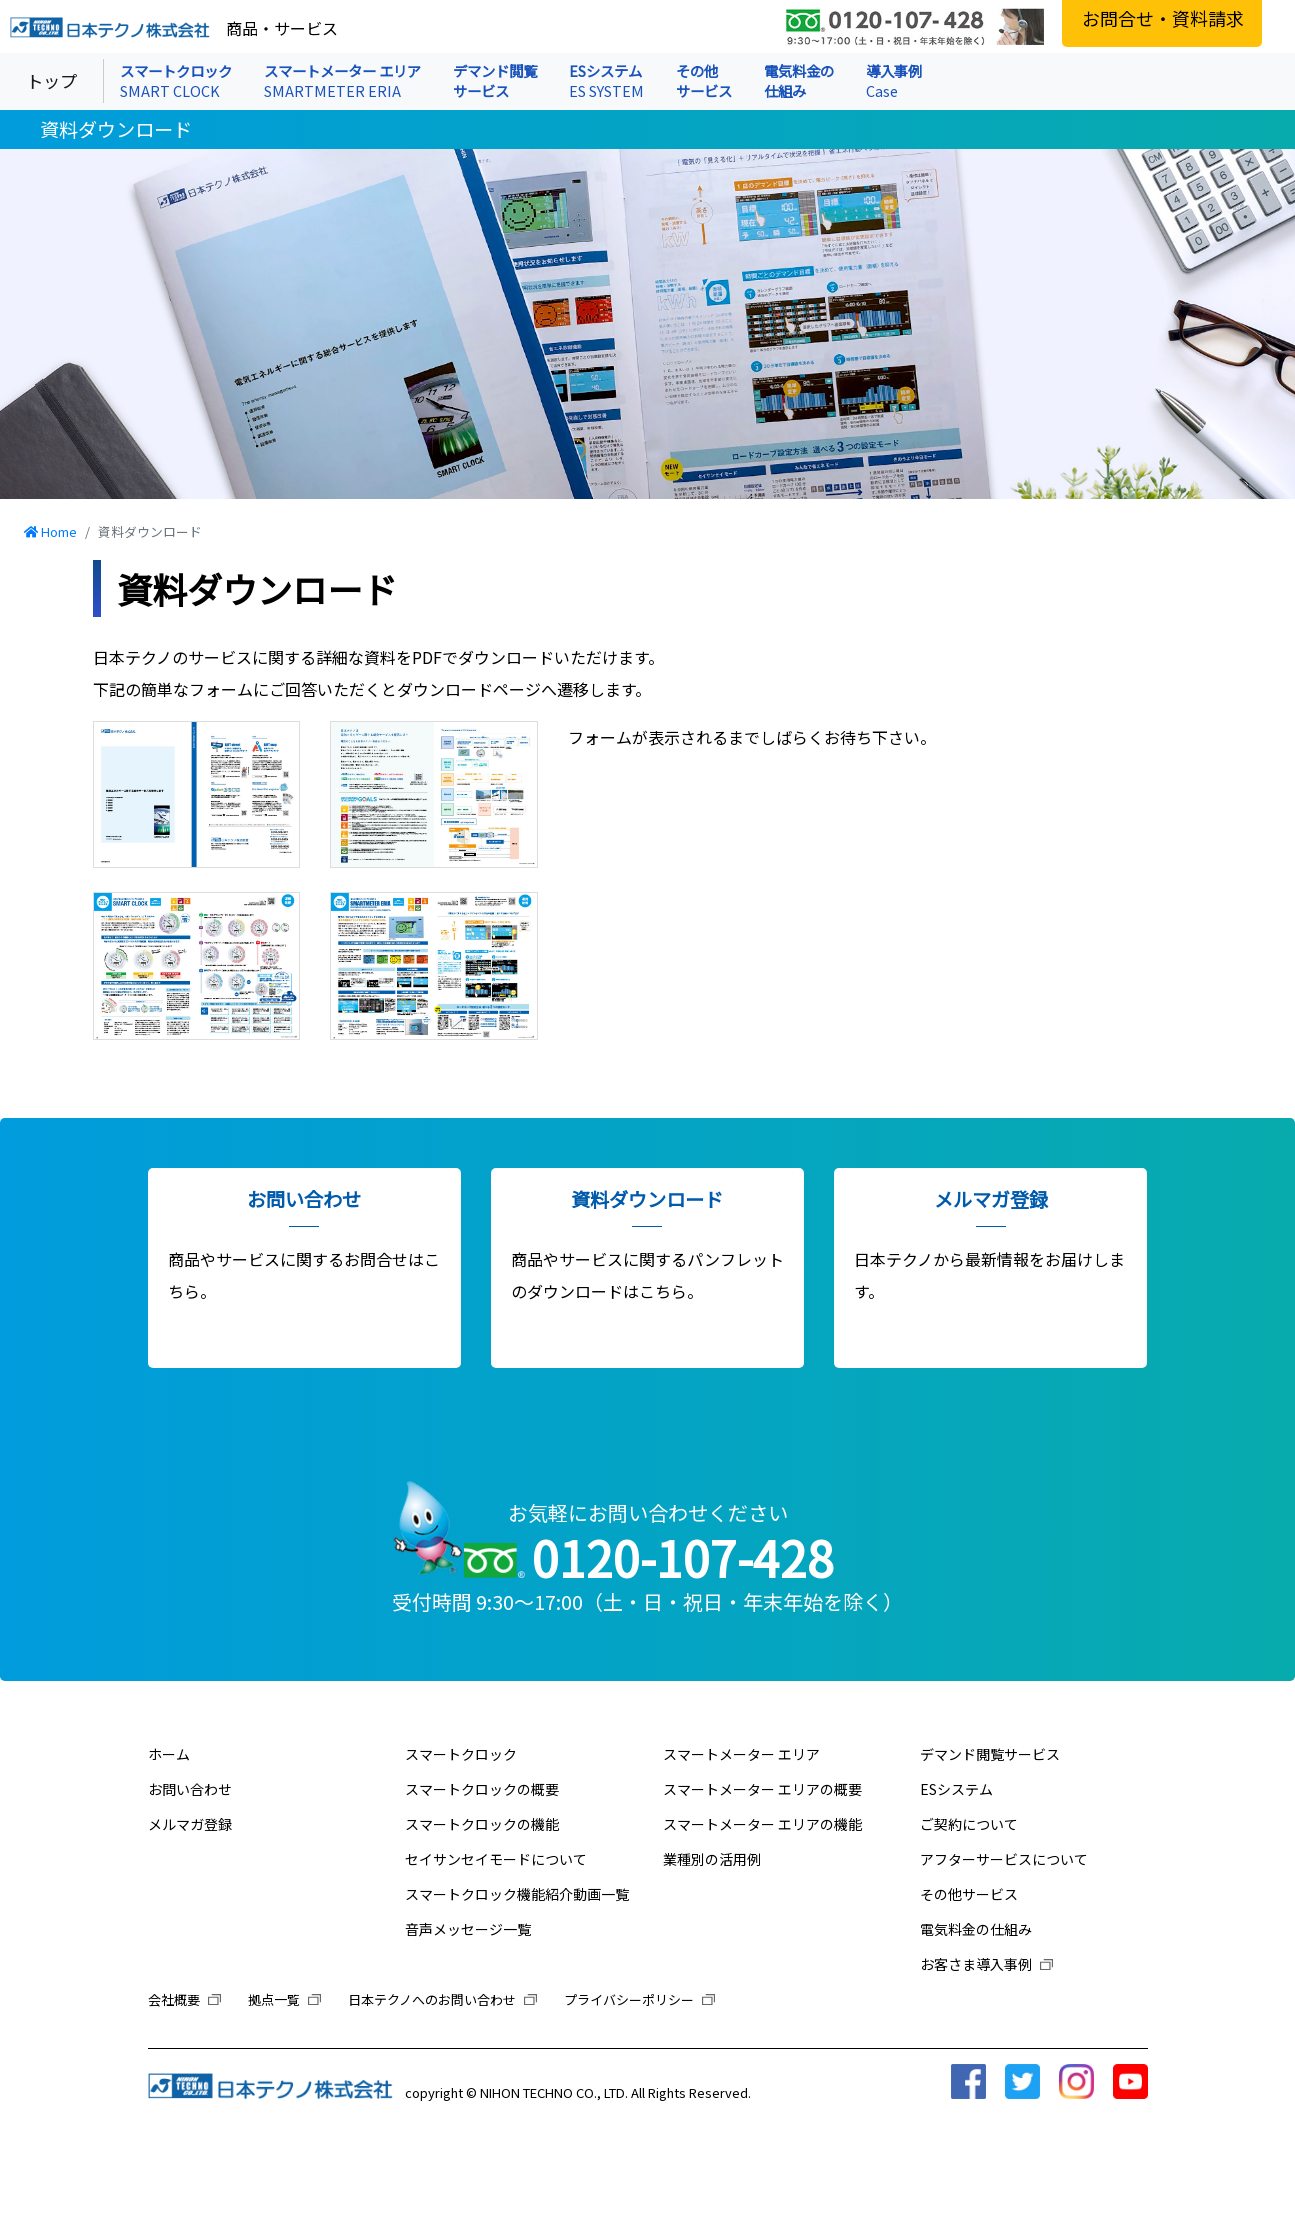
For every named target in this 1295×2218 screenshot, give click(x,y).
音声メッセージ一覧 (468, 1929)
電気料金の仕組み (976, 1929)
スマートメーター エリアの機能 (762, 1824)
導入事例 (894, 80)
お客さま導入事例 (986, 1964)
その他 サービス (704, 80)
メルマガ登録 (190, 1824)
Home (59, 531)
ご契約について (969, 1824)
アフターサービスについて (1004, 1859)
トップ (51, 80)
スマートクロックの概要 (482, 1789)
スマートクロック (176, 80)
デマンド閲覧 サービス (495, 80)
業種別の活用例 (712, 1859)
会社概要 (184, 1999)
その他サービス (969, 1894)
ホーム (169, 1754)
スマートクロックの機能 (482, 1824)
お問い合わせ (190, 1789)
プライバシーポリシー (639, 1999)
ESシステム (606, 80)
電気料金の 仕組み (799, 80)
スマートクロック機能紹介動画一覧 (517, 1894)
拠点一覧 (284, 1999)
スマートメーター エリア (342, 80)
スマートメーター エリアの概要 (762, 1789)
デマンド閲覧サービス (990, 1754)
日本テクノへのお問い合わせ (442, 1999)
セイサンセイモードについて (496, 1859)
